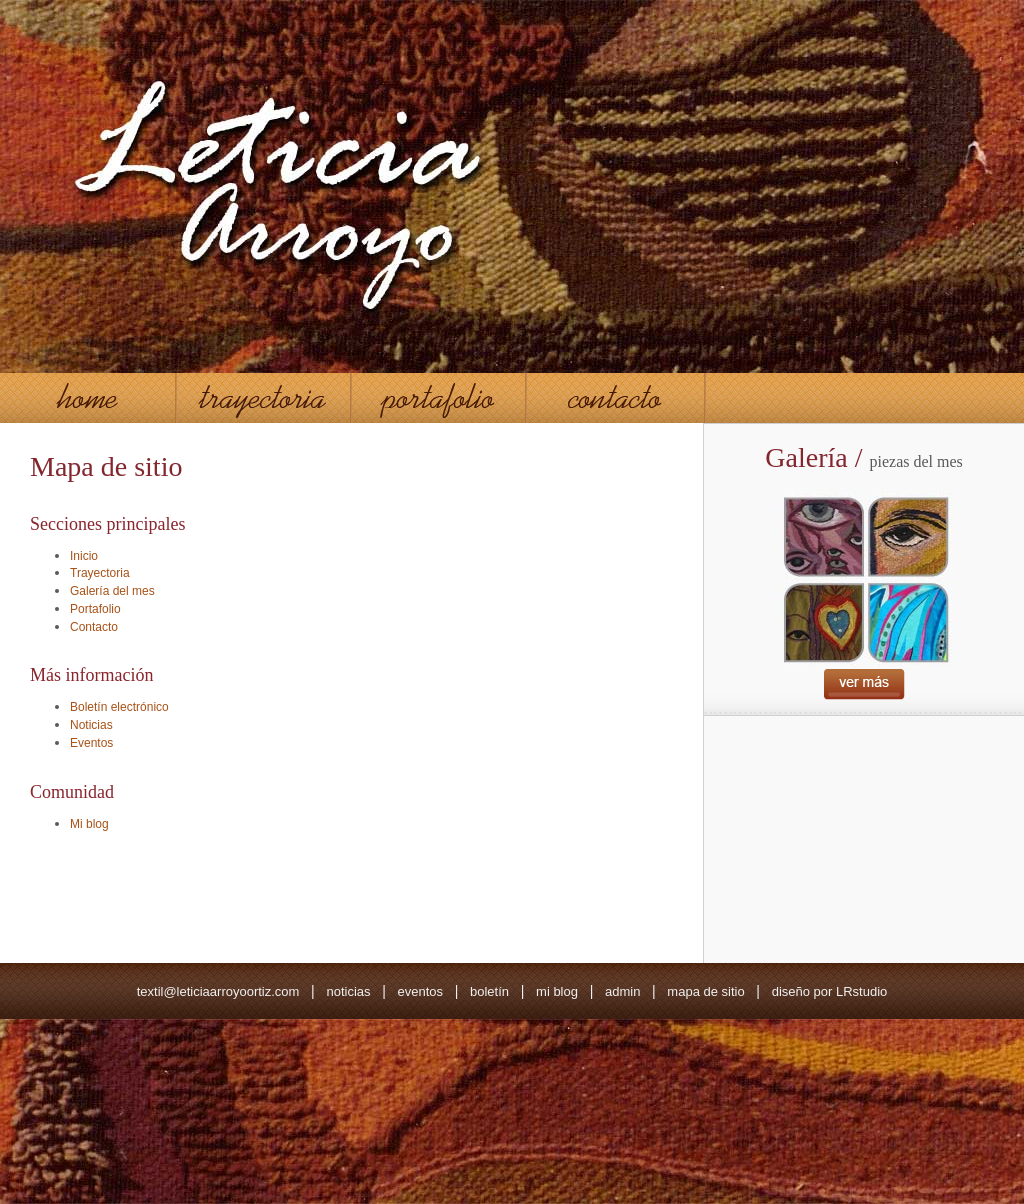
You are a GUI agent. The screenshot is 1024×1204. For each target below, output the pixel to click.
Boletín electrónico (119, 707)
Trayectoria (100, 573)
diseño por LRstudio (830, 991)
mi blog (557, 991)
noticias (348, 991)
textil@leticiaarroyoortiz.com (218, 991)
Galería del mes (112, 591)
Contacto (94, 627)
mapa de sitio (705, 991)
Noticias (91, 725)
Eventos (91, 743)
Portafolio (95, 609)
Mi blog (89, 824)
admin (622, 991)
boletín (489, 991)
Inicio (84, 556)
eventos (420, 991)
